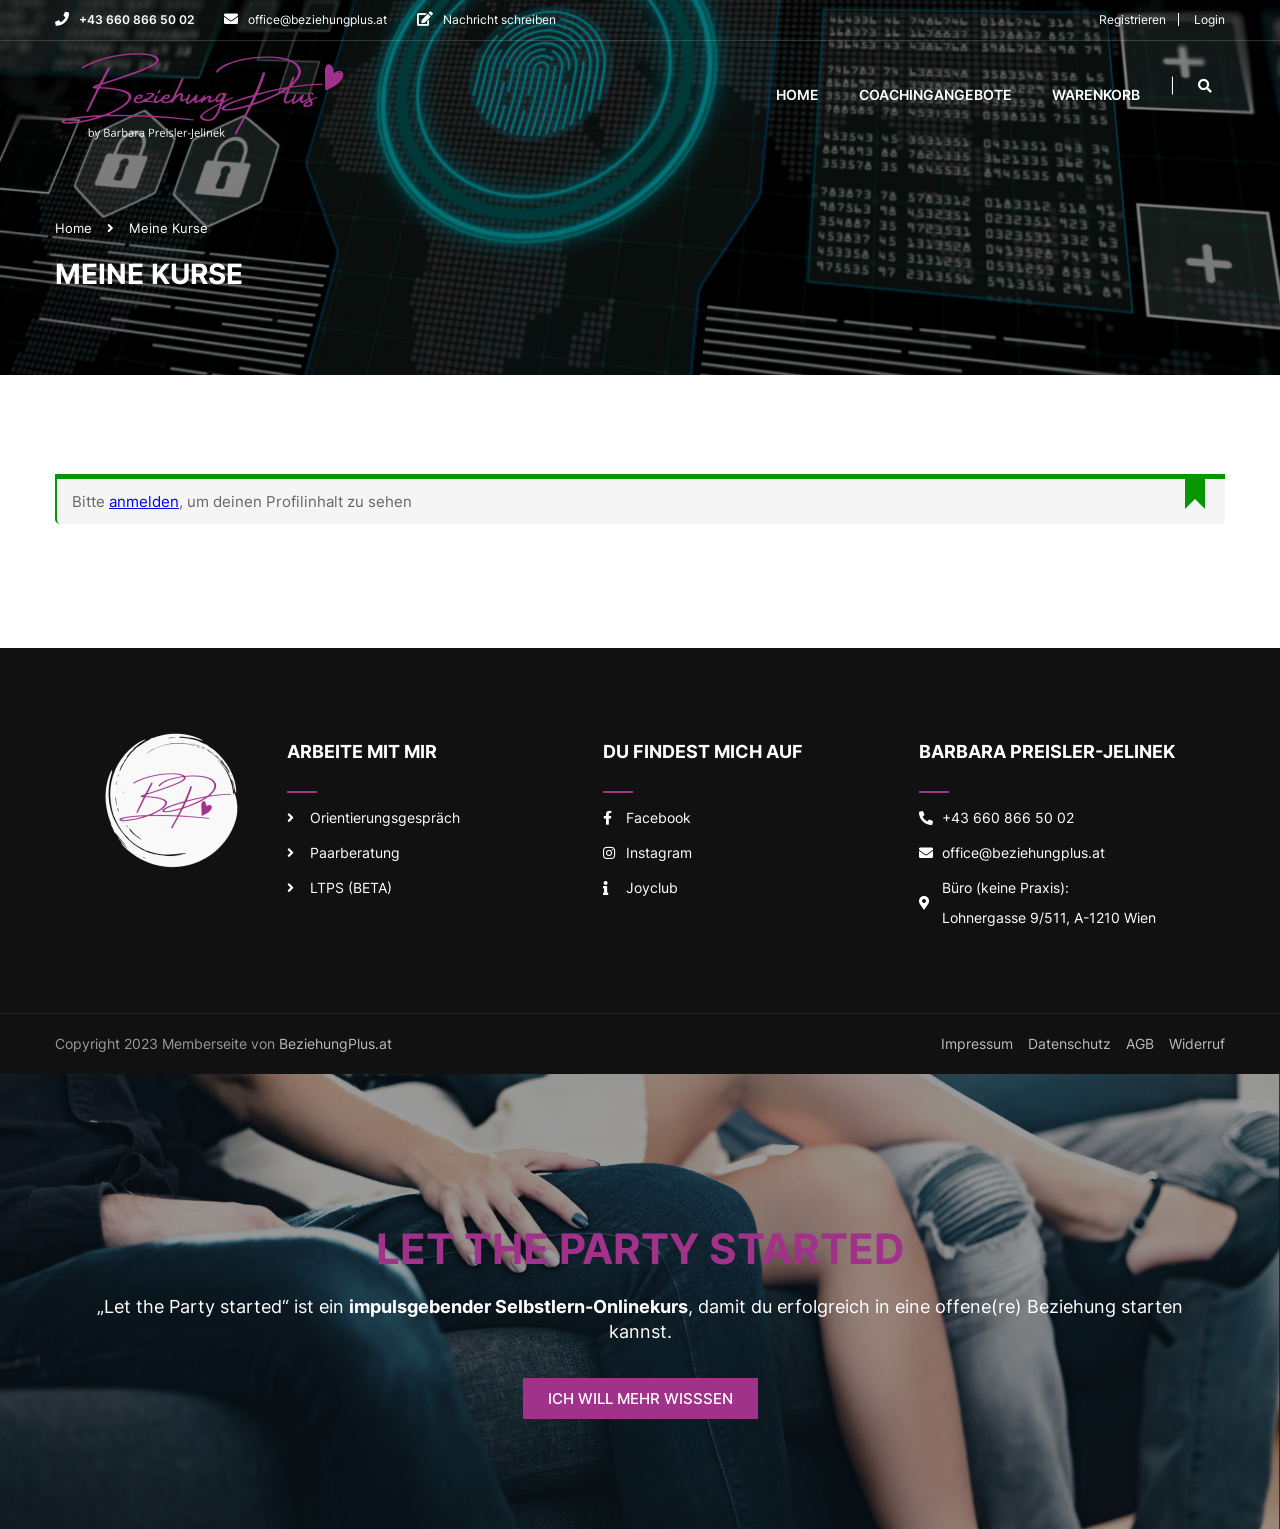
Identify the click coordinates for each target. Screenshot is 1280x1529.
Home (797, 95)
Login (1209, 19)
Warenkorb (1096, 95)
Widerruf (1197, 1048)
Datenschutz (1069, 1048)
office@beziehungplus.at (317, 19)
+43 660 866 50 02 (136, 19)
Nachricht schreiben (499, 19)
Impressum (977, 1048)
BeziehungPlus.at (335, 1048)
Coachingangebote (935, 95)
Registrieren (1132, 19)
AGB (1140, 1048)
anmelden (144, 506)
